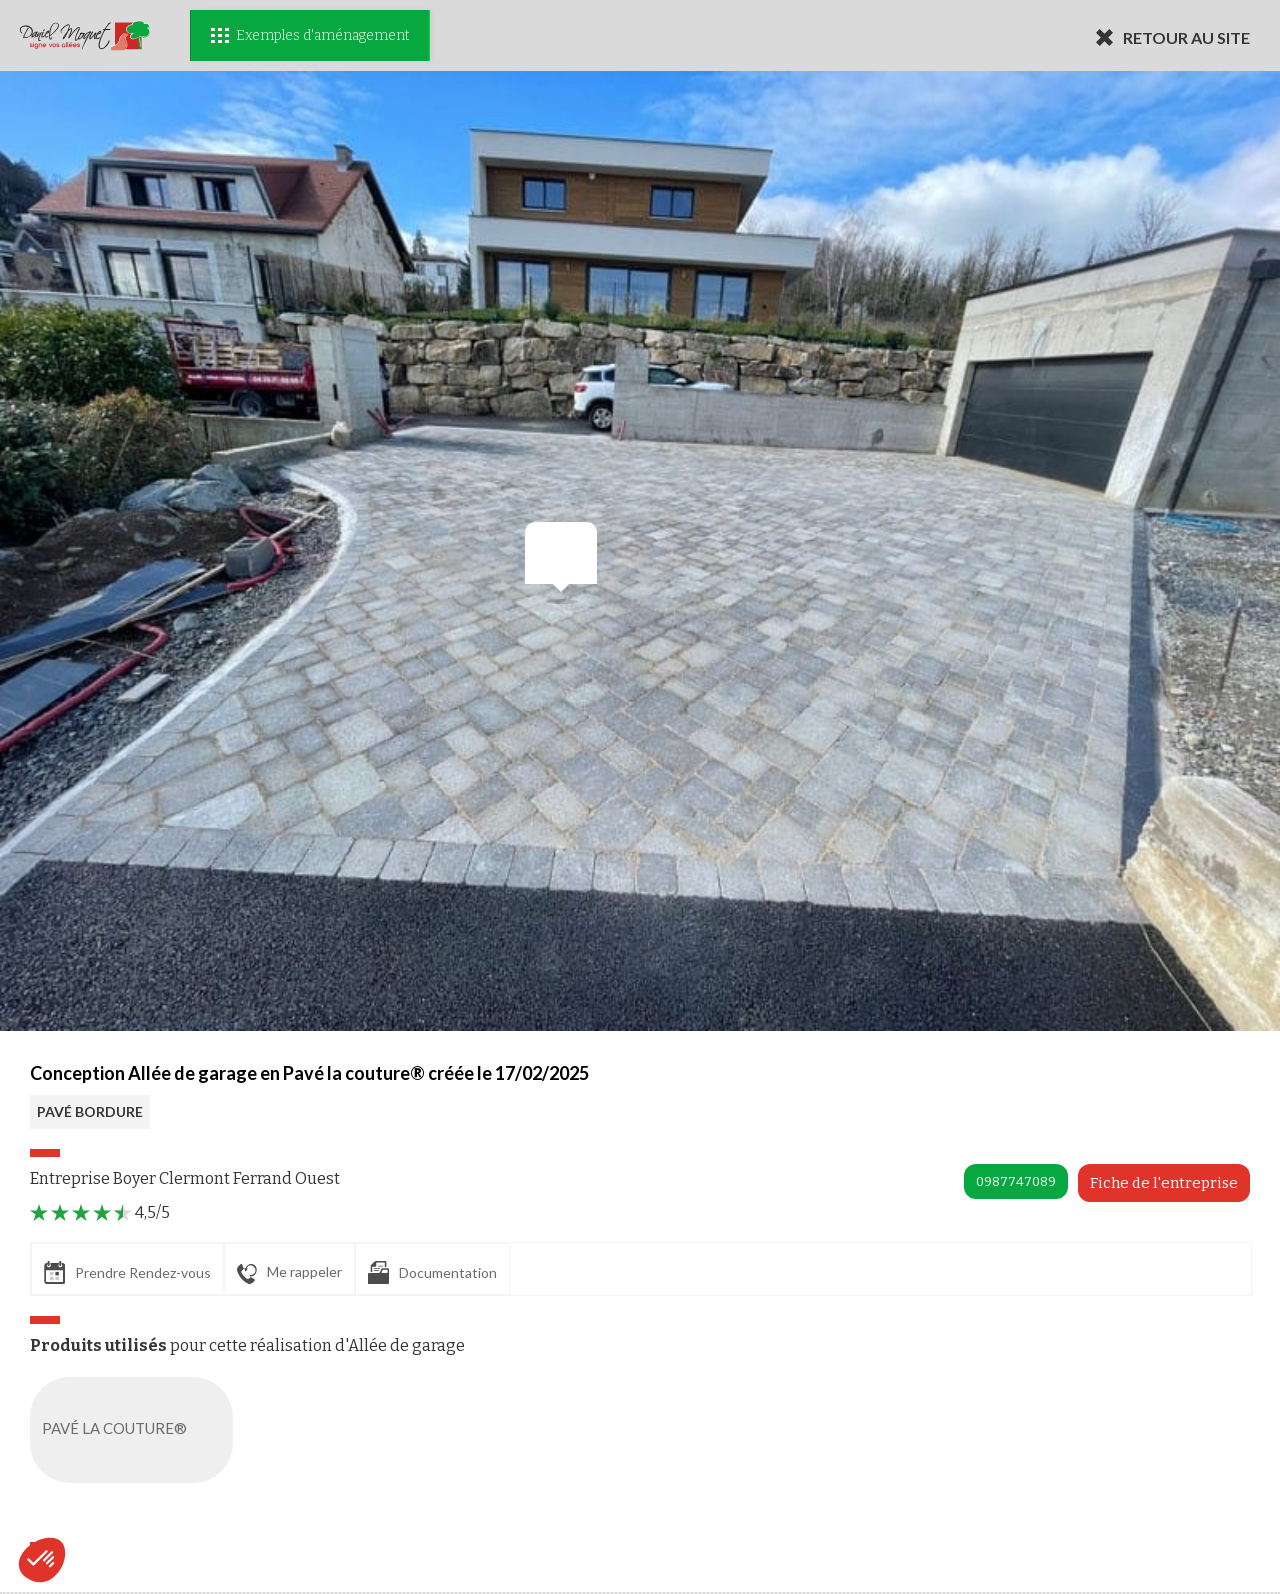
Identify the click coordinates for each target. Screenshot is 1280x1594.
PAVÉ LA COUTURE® (135, 1430)
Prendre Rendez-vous (127, 1272)
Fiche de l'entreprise (1164, 1183)
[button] (42, 1560)
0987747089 (1016, 1181)
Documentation (432, 1272)
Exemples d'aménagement (310, 35)
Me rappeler (289, 1273)
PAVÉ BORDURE (90, 1111)
